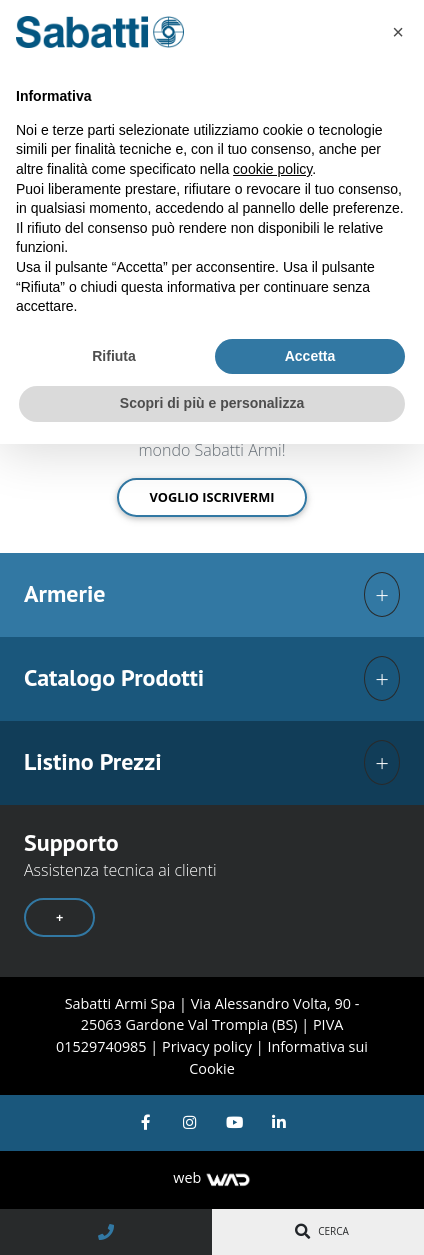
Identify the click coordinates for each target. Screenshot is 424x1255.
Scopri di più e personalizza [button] (212, 403)
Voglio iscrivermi (211, 497)
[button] (398, 32)
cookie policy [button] (272, 169)
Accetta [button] (310, 356)
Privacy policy (209, 1046)
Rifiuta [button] (114, 356)
